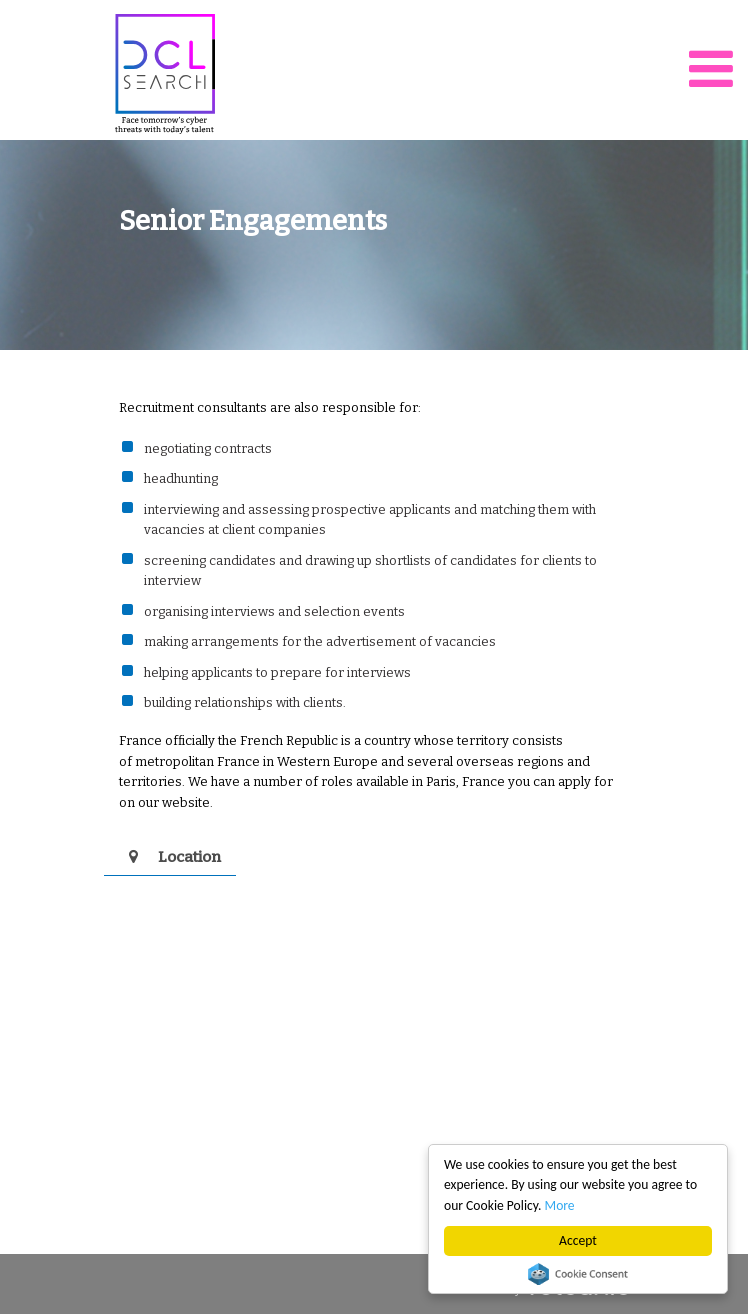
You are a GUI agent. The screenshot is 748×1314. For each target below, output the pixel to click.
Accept (578, 1240)
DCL (165, 74)
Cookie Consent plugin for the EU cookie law (578, 1274)
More (560, 1205)
